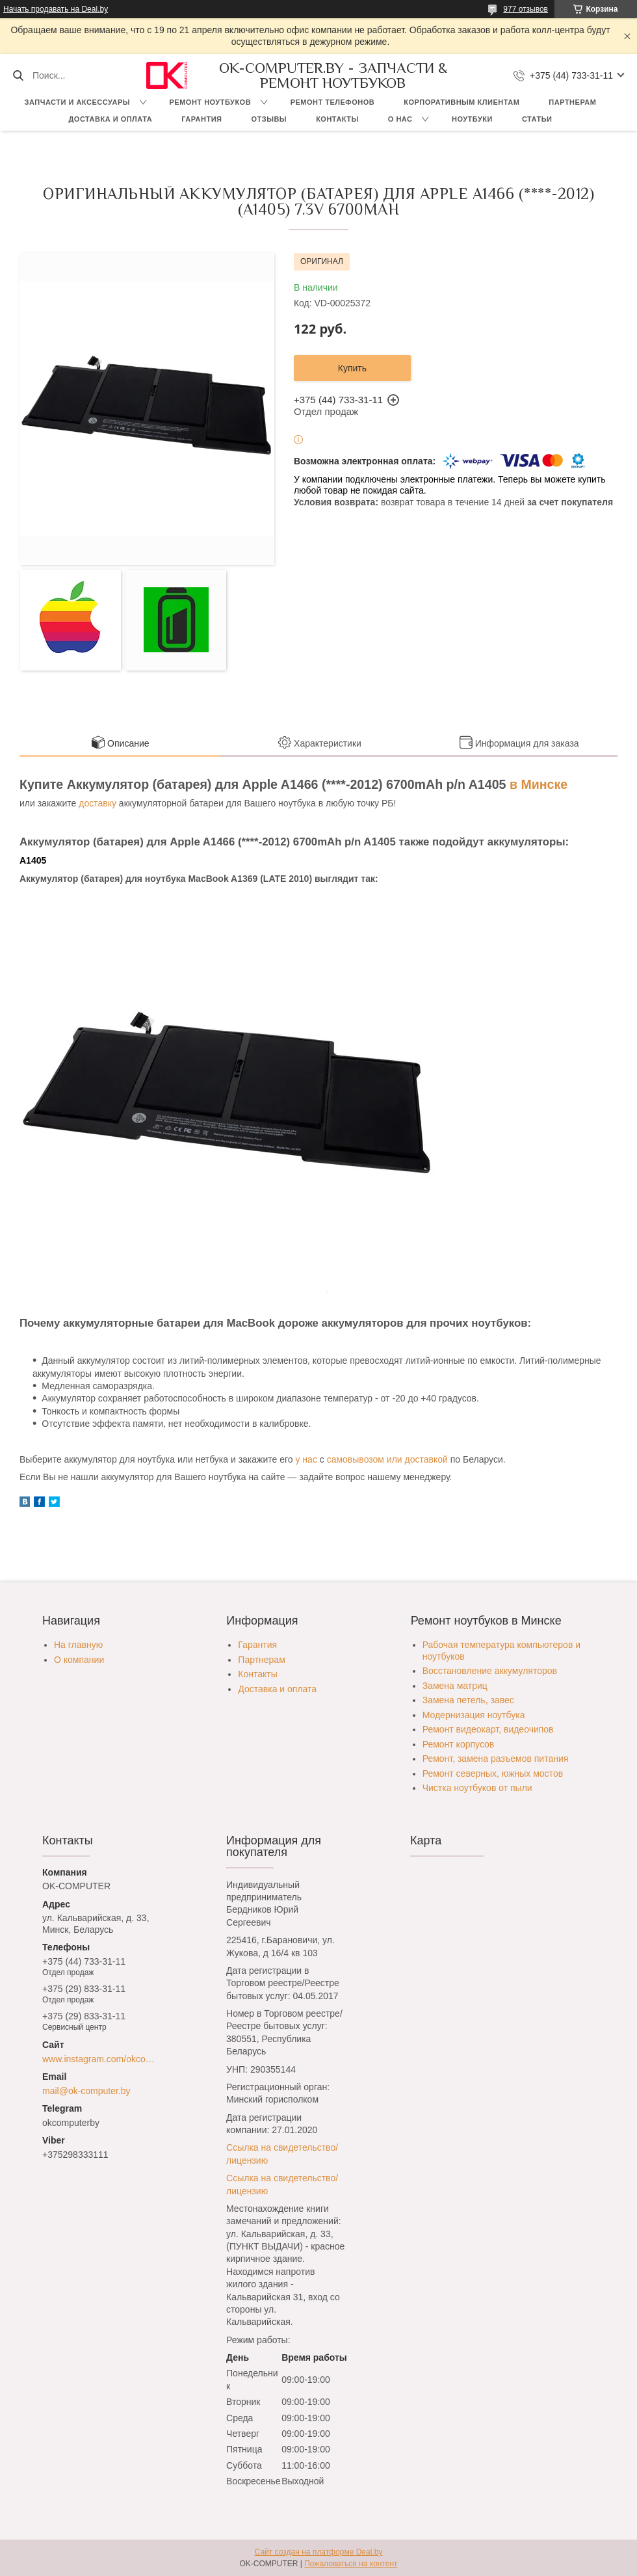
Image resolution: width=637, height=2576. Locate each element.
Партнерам (572, 102)
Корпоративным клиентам (461, 102)
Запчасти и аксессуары (77, 102)
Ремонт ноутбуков (211, 102)
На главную (78, 1645)
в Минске (538, 784)
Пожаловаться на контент (350, 2563)
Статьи (537, 119)
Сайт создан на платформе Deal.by (319, 2551)
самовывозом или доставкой (387, 1459)
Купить (352, 368)
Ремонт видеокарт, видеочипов (488, 1729)
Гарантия (201, 119)
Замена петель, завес (468, 1700)
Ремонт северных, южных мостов (492, 1773)
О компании (79, 1659)
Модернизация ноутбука (473, 1715)
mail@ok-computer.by (86, 2091)
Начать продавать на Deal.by (55, 9)
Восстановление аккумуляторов (489, 1671)
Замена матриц (455, 1685)
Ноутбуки (472, 119)
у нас (306, 1459)
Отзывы (269, 119)
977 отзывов (525, 9)
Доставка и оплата (111, 119)
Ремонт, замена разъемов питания (495, 1758)
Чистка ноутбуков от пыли (477, 1788)
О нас (400, 119)
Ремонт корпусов (458, 1744)
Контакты (337, 119)
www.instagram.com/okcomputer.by (101, 2059)
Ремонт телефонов (333, 102)
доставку (97, 803)
